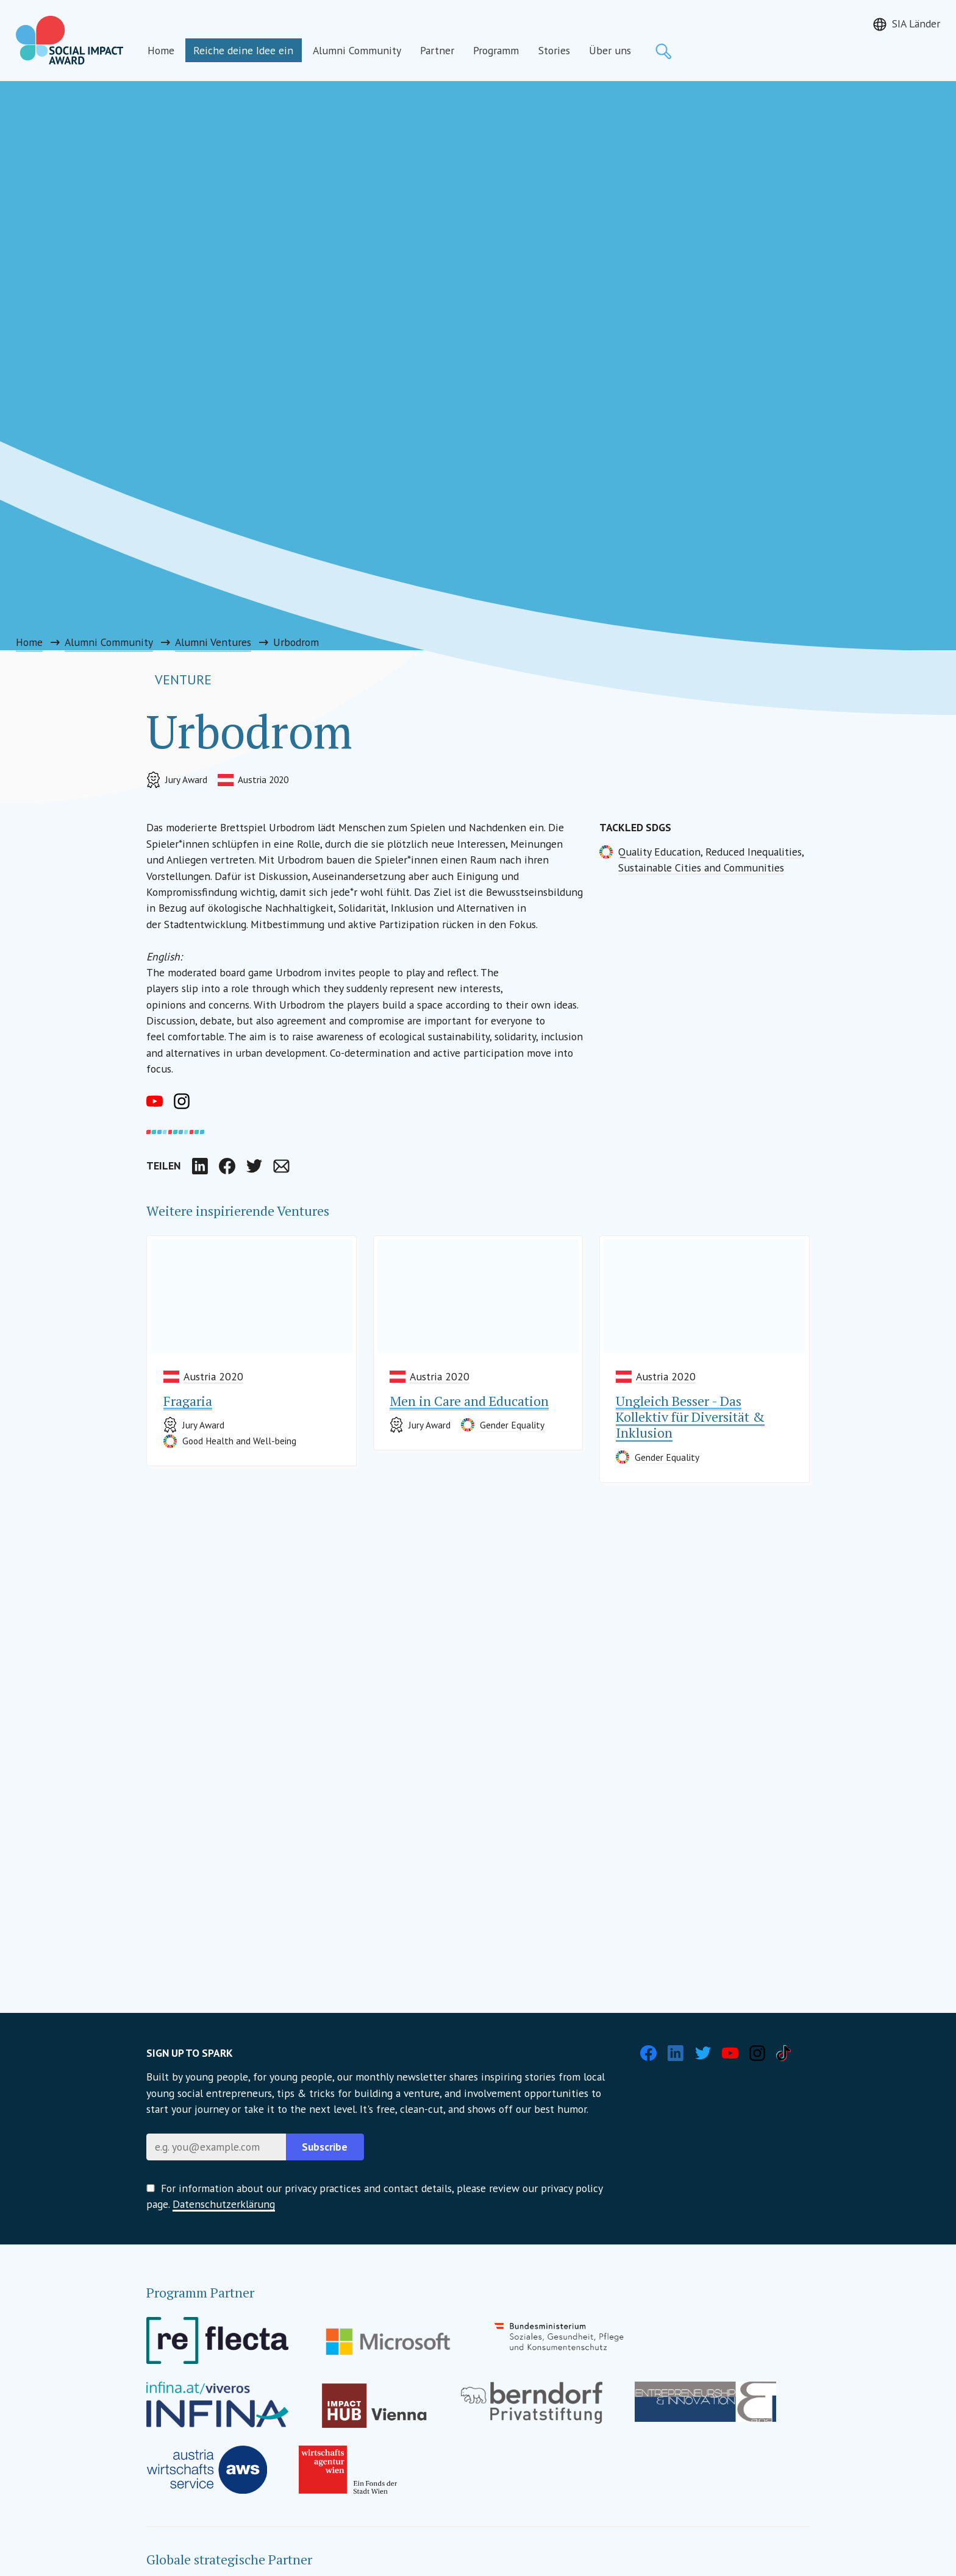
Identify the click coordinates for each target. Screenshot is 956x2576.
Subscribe (325, 2147)
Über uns (610, 50)
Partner (437, 50)
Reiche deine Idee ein (243, 50)
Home (161, 50)
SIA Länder (916, 23)
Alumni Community (357, 50)
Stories (554, 50)
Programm (496, 50)
